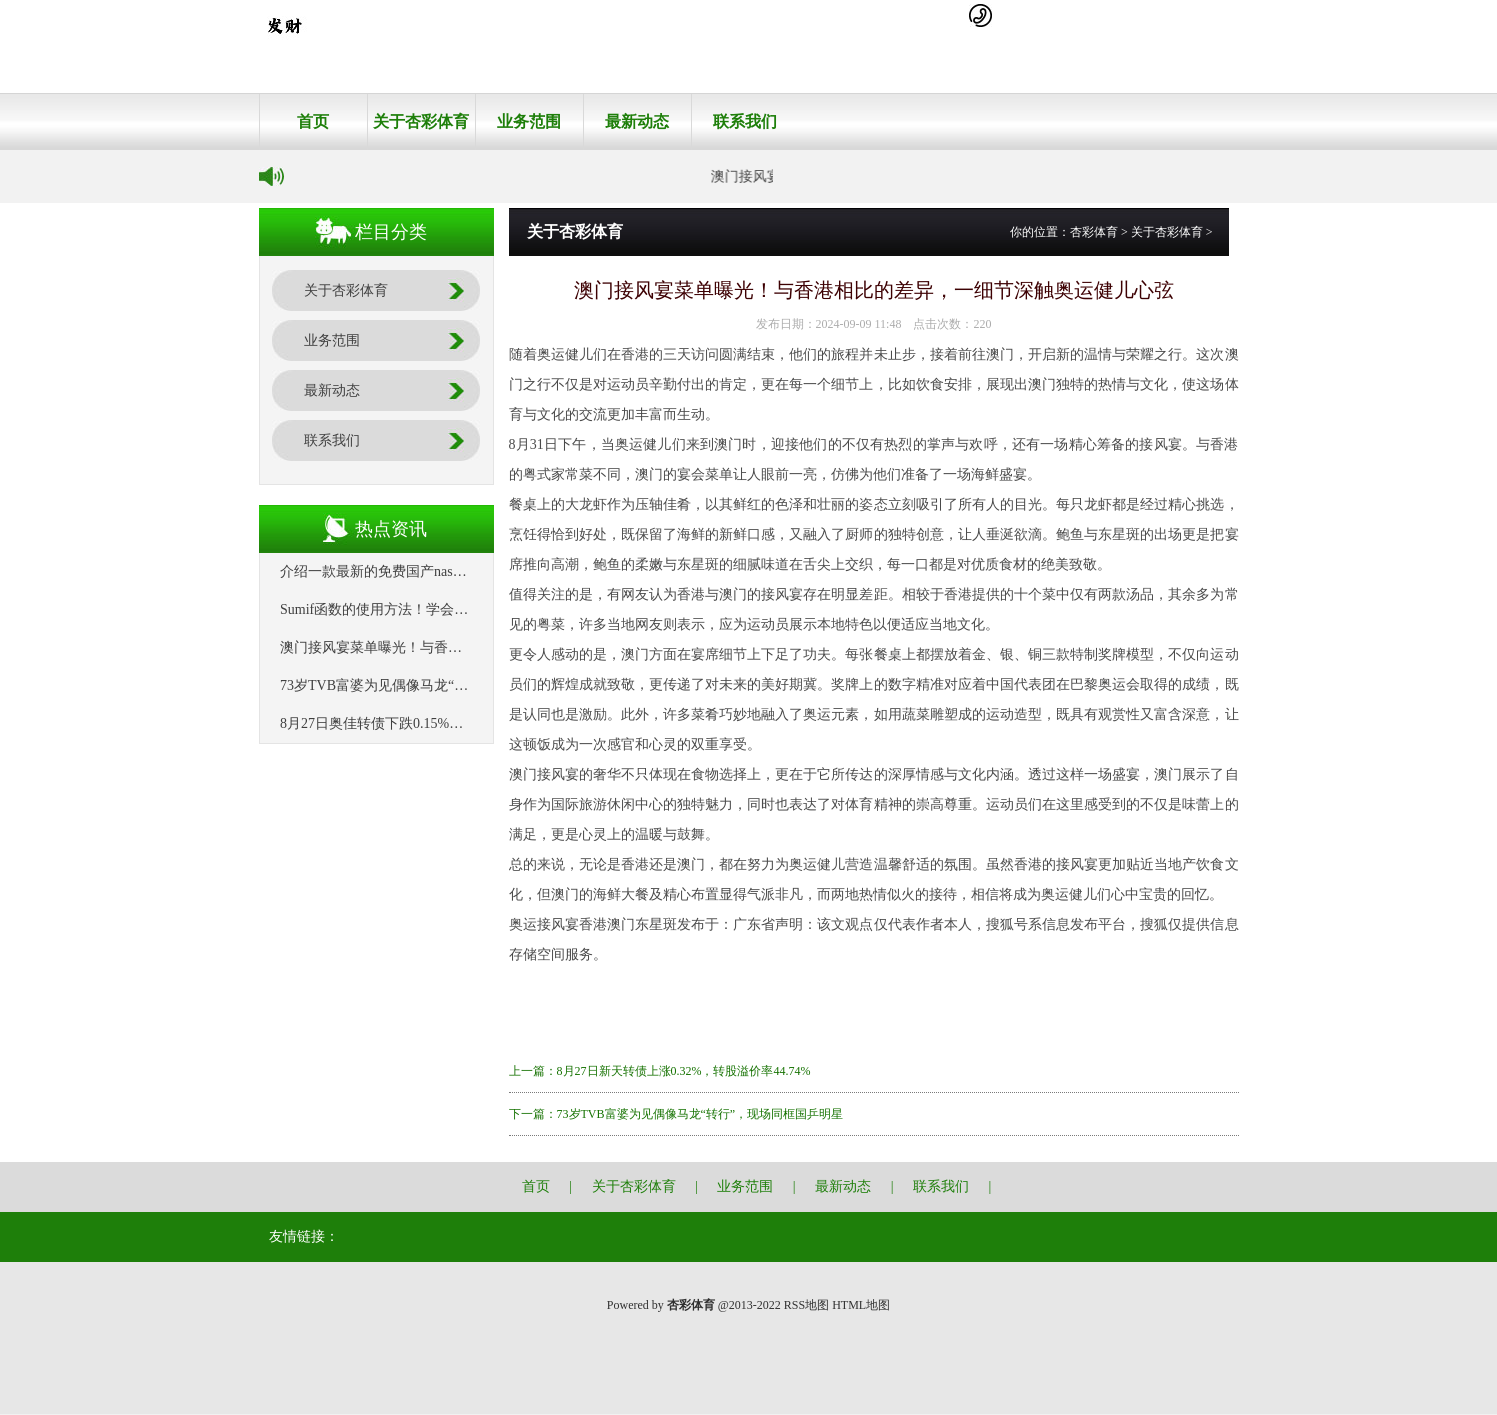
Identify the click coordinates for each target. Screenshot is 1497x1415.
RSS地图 (806, 1305)
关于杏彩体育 (421, 121)
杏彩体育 (1094, 232)
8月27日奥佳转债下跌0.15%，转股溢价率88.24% (428, 723)
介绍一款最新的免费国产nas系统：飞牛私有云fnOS (437, 571)
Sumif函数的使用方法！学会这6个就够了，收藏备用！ (447, 609)
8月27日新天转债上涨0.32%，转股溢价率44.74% (684, 1071)
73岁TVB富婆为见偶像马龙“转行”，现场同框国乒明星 (447, 685)
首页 (313, 121)
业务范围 (529, 121)
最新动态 (637, 121)
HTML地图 (861, 1305)
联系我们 (745, 121)
